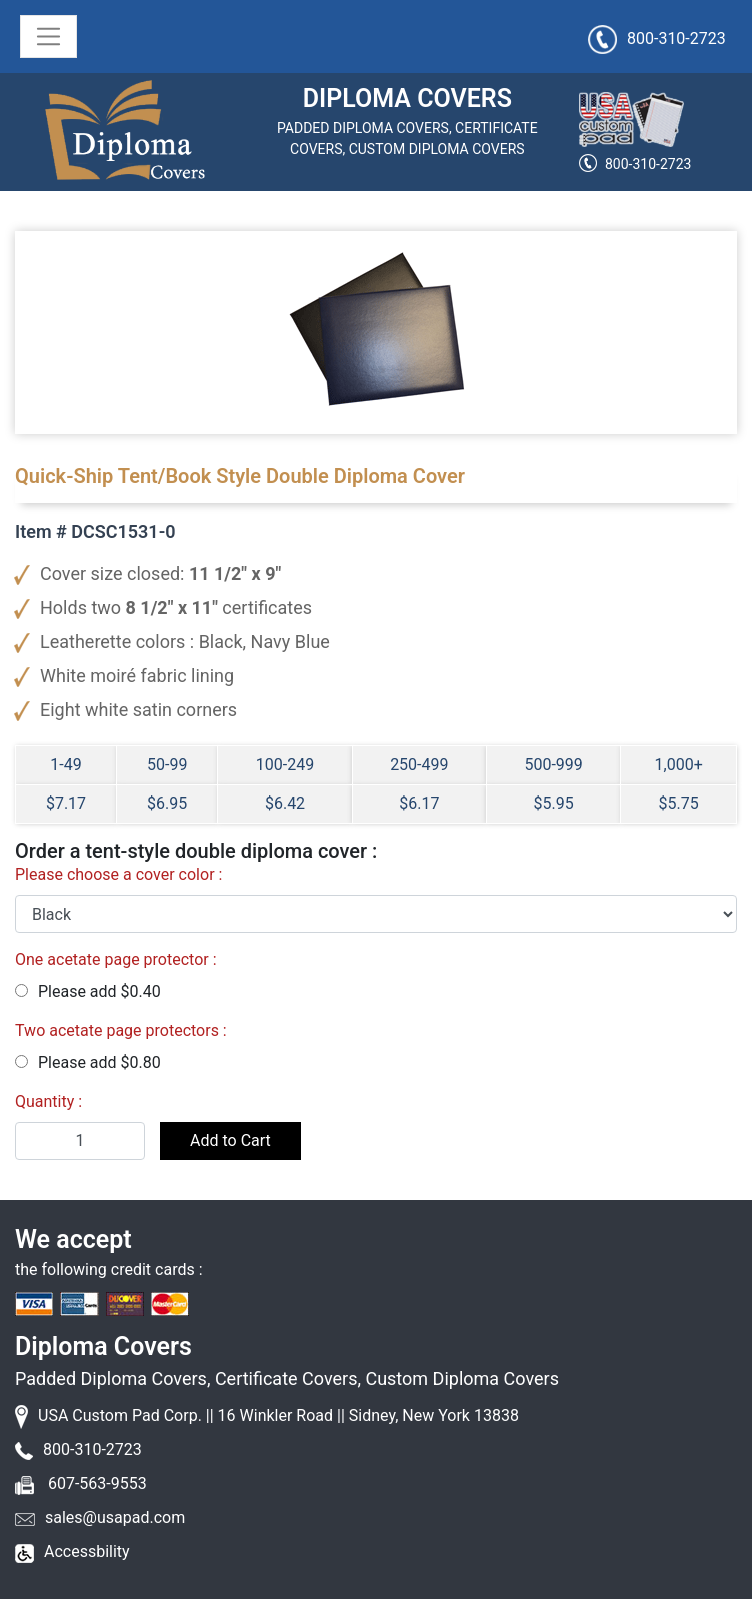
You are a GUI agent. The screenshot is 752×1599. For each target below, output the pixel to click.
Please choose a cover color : (118, 874)
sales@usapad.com (115, 1517)
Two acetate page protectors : (121, 1030)
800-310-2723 (648, 164)
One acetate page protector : (116, 959)
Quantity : (48, 1101)
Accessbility (87, 1551)
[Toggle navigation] (48, 36)
